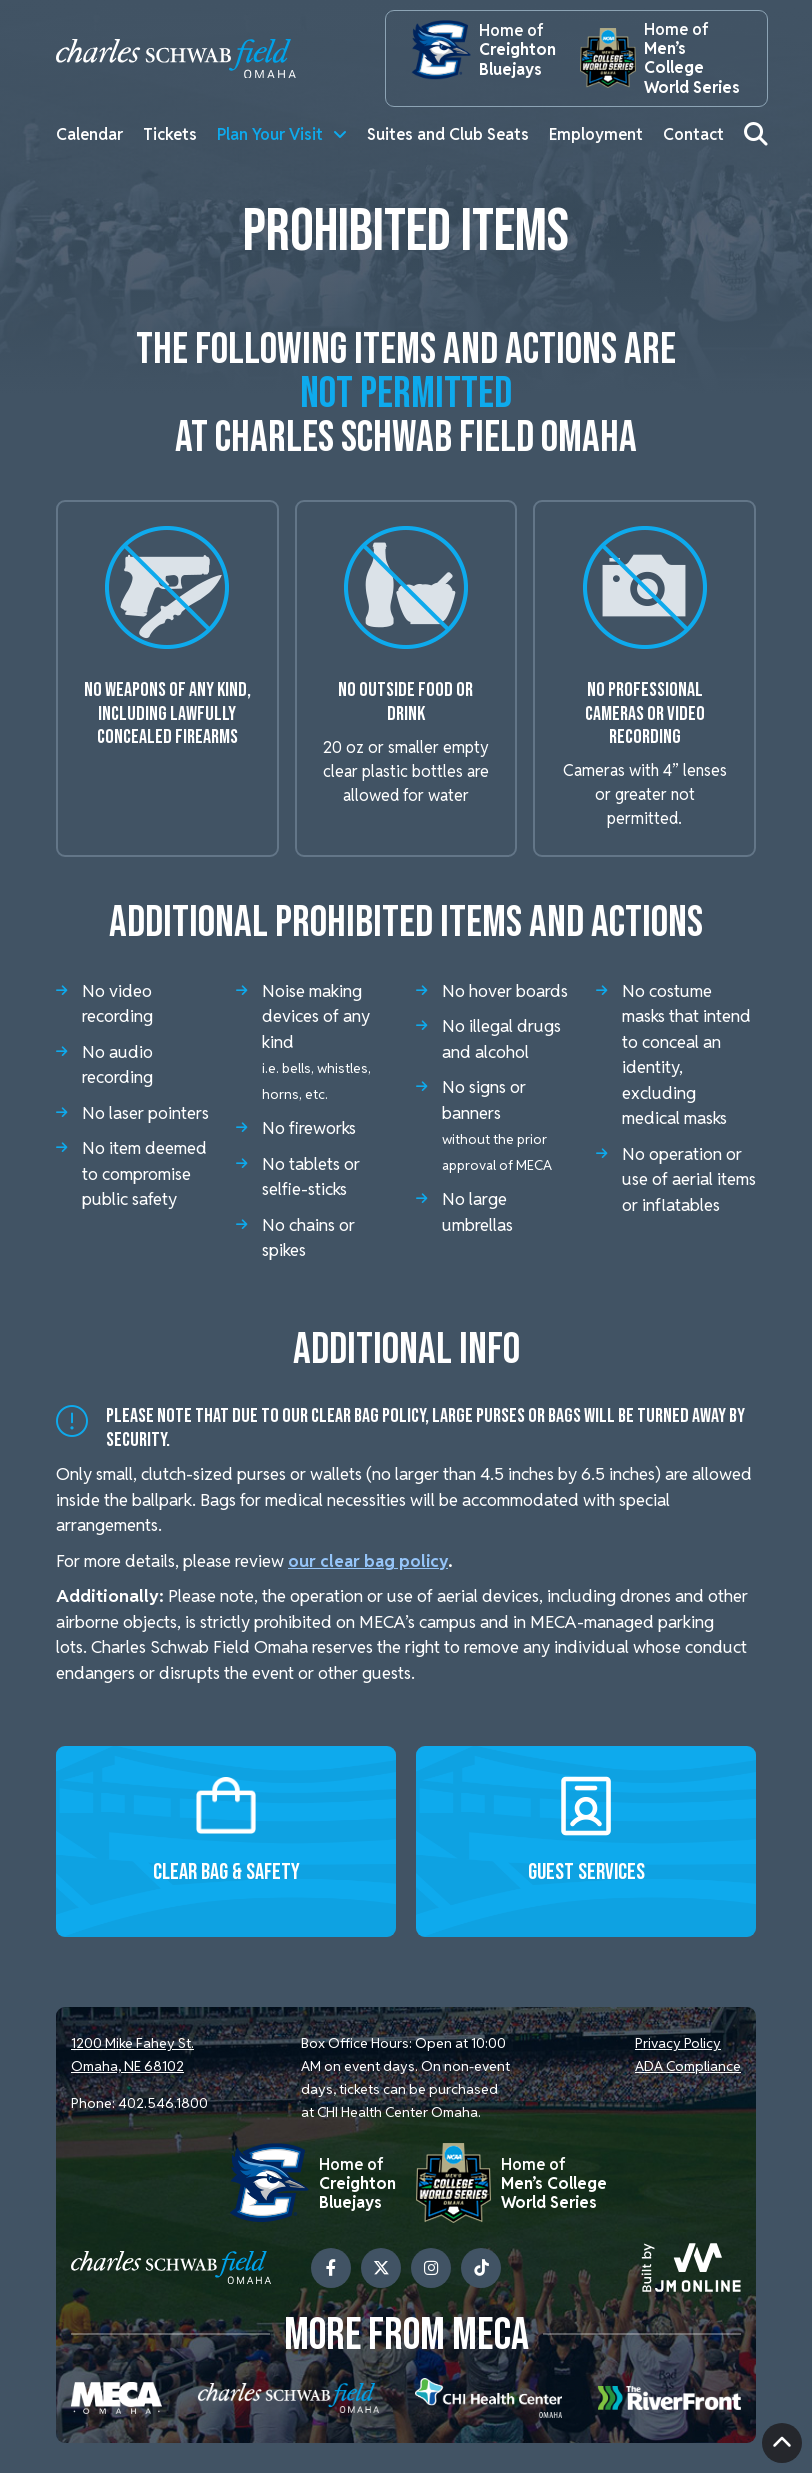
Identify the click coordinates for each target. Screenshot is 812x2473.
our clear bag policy (371, 1561)
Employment (596, 134)
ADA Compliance (688, 2066)
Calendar (89, 134)
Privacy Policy (678, 2043)
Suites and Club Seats (448, 134)
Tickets (170, 134)
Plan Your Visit (270, 134)
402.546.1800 (163, 2103)
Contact (693, 134)
